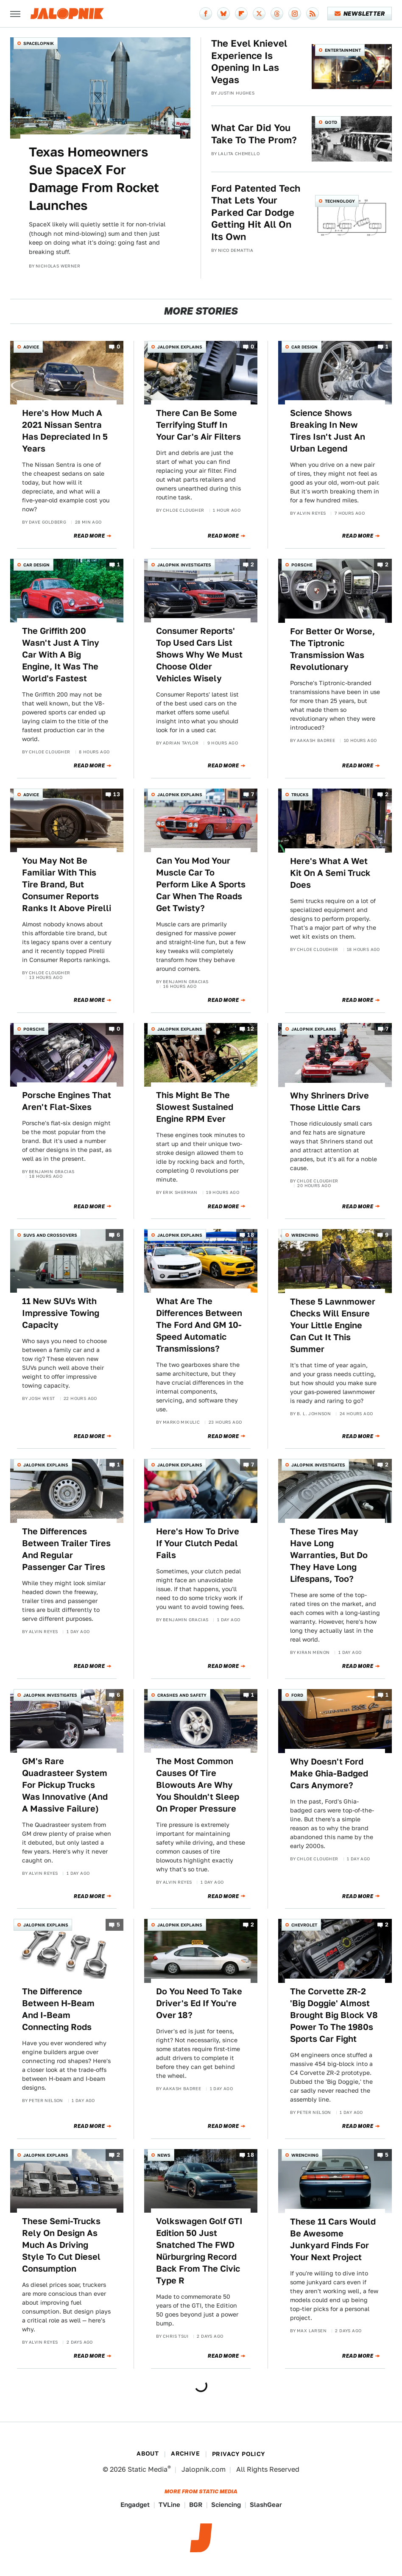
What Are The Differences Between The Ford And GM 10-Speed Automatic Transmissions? (199, 1325)
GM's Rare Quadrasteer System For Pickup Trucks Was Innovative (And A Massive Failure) (65, 1785)
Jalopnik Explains (179, 346)
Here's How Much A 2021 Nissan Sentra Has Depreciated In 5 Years (65, 431)
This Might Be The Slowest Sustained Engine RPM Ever (194, 1107)
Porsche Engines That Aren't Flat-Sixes (66, 1101)
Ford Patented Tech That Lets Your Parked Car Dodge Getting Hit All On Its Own (255, 212)
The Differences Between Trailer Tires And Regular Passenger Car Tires (66, 1549)
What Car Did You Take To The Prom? (254, 133)
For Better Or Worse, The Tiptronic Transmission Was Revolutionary (332, 649)
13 (116, 794)
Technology (340, 201)
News (163, 2155)
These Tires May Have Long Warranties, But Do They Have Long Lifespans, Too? (329, 1555)
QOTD (331, 122)
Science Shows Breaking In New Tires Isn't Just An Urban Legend (327, 431)
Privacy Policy (238, 2454)
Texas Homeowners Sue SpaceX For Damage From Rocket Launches (94, 178)
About (148, 2453)
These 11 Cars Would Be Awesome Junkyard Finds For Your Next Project (333, 2239)
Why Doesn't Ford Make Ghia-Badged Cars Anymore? (329, 1773)
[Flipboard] (241, 13)
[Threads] (277, 13)
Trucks (300, 794)
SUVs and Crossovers (50, 1235)
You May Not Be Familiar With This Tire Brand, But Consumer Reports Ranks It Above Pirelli (66, 884)
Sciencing (226, 2504)
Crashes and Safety (182, 1695)
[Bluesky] (223, 13)
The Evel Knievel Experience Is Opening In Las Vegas (249, 61)
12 (250, 1029)
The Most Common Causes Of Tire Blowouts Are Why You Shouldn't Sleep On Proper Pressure (197, 1785)
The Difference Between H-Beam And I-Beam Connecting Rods (58, 2009)
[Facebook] (205, 13)
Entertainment (343, 50)
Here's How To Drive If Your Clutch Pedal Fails (197, 1543)
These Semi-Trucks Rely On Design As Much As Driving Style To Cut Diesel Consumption (61, 2245)
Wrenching (304, 1235)
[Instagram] (294, 13)
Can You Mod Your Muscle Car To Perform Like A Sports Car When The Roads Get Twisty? (201, 884)
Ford (297, 1695)
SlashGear (266, 2504)
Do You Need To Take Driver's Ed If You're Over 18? (199, 2003)
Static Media (148, 2469)
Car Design (304, 346)
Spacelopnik (38, 43)
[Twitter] (259, 13)
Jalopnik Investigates (184, 564)
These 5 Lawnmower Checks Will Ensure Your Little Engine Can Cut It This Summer (332, 1325)
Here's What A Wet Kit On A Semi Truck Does (330, 873)
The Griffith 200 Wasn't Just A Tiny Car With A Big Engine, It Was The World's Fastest (60, 654)
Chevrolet (304, 1924)
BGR (195, 2504)
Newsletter (360, 13)
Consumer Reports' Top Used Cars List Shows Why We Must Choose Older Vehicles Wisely (199, 654)
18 (250, 1235)
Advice (31, 346)
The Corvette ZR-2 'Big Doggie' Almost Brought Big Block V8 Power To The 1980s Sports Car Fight (334, 2015)
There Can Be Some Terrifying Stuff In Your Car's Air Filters (198, 425)
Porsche (302, 564)
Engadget (135, 2504)
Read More (89, 536)
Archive (185, 2453)
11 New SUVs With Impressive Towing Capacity (60, 1313)
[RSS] (312, 13)
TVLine (169, 2504)
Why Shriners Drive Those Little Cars (329, 1101)
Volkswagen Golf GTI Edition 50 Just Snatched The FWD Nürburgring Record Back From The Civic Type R (199, 2251)
